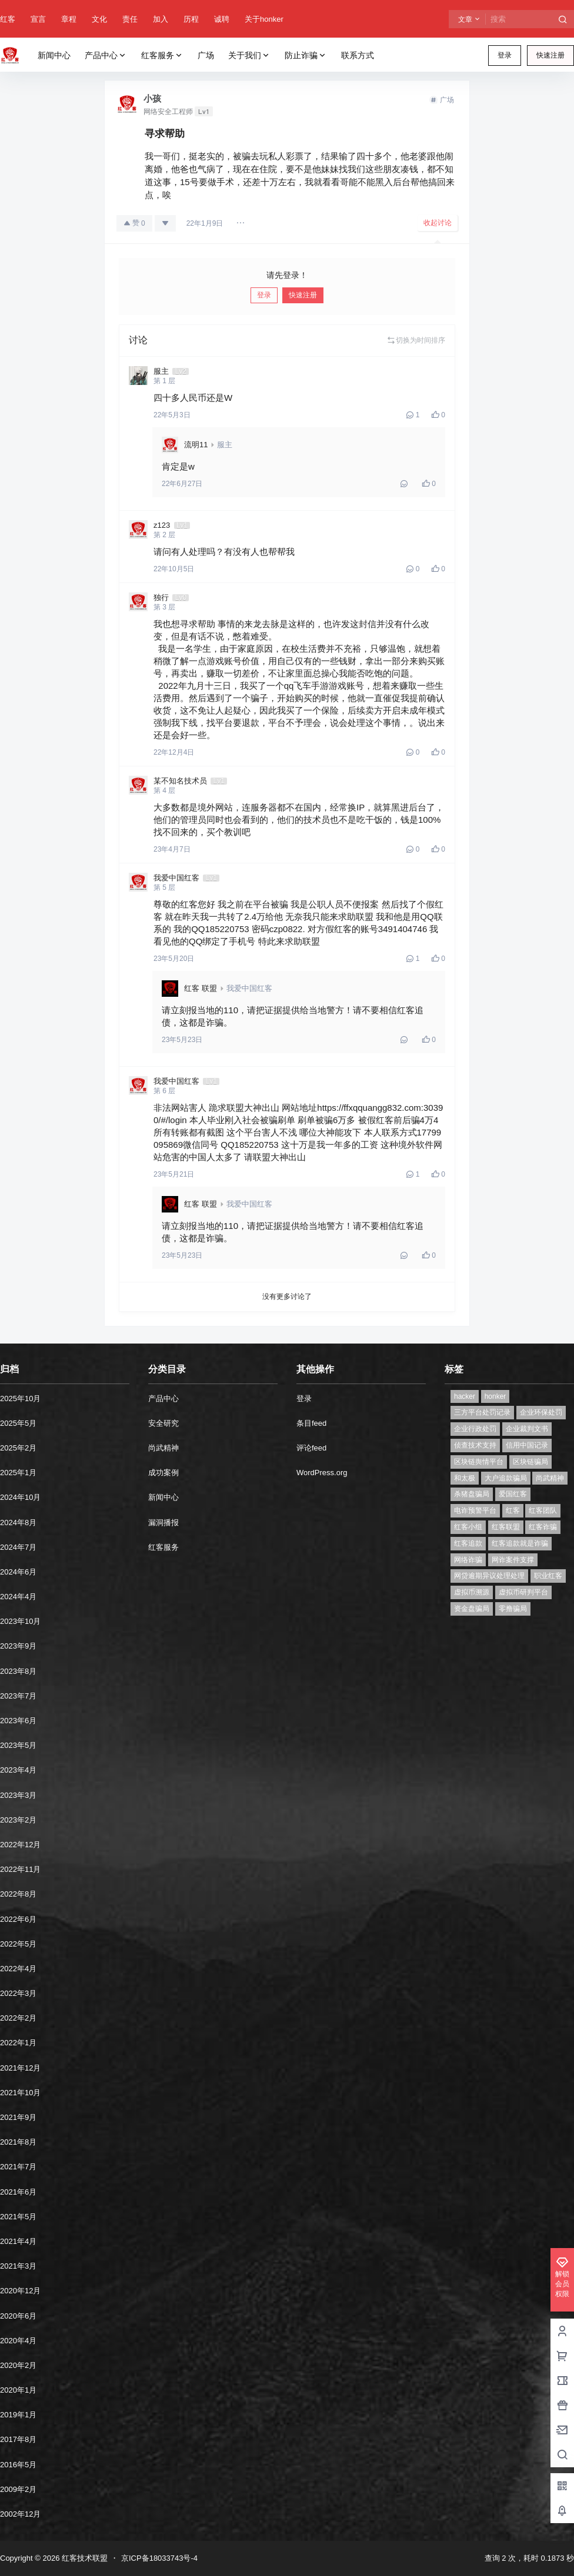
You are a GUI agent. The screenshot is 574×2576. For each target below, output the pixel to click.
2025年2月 (18, 1447)
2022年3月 (18, 1993)
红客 (7, 19)
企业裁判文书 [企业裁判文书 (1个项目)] (527, 1429)
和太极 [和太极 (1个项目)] (464, 1478)
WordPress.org (321, 1472)
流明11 (196, 444)
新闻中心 (163, 1497)
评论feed (311, 1447)
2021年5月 (18, 2216)
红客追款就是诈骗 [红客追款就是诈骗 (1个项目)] (520, 1543)
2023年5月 (18, 1745)
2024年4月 (18, 1596)
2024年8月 (18, 1522)
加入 (160, 19)
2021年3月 (18, 2266)
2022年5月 (18, 1943)
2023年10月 (20, 1621)
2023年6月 (18, 1720)
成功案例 (163, 1472)
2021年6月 (18, 2192)
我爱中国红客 (249, 988)
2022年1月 (18, 2042)
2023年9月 (18, 1646)
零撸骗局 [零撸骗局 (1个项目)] (513, 1608)
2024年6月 (18, 1571)
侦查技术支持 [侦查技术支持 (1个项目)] (475, 1445)
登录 (505, 55)
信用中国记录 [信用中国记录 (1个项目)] (527, 1445)
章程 (68, 19)
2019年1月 (18, 2414)
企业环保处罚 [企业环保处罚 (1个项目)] (541, 1412)
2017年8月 (18, 2439)
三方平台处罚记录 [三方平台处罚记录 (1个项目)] (482, 1412)
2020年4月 (18, 2340)
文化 (99, 19)
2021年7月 (18, 2166)
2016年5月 (18, 2464)
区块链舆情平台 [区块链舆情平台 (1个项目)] (478, 1462)
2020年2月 (18, 2365)
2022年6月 (18, 1919)
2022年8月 (18, 1894)
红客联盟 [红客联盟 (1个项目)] (506, 1527)
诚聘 (221, 19)
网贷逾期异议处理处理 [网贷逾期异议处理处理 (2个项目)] (489, 1576)
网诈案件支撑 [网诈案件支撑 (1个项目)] (513, 1560)
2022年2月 (18, 2018)
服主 (224, 444)
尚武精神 (163, 1447)
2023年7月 (18, 1695)
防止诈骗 (306, 55)
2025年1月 (18, 1472)
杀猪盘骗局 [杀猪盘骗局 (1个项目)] (471, 1494)
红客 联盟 (200, 988)
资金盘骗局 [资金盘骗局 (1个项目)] (471, 1608)
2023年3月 (18, 1795)
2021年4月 (18, 2241)
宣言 (38, 19)
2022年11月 (20, 1869)
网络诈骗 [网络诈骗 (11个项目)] (468, 1560)
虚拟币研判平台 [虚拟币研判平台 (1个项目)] (523, 1592)
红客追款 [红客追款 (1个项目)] (468, 1543)
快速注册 (550, 55)
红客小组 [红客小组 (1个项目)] (468, 1527)
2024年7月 (18, 1547)
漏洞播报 (163, 1522)
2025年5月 (18, 1423)
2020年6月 (18, 2316)
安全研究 (163, 1423)
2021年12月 (20, 2068)
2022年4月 (18, 1968)
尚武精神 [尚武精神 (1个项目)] (550, 1478)
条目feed (311, 1423)
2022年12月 (20, 1844)
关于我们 (249, 55)
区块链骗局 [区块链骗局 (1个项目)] (530, 1462)
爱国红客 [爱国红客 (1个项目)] (513, 1494)
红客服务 (162, 55)
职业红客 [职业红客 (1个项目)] (548, 1576)
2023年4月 (18, 1770)
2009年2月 (18, 2489)
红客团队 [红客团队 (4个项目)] (543, 1510)
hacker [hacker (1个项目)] (464, 1396)
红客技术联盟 (83, 2558)
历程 (191, 19)
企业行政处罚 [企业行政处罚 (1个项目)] (475, 1429)
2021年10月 (20, 2092)
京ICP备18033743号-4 (159, 2558)
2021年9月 (18, 2117)
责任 (130, 19)
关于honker (264, 19)
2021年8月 (18, 2142)
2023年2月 (18, 1819)
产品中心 (106, 55)
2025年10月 (20, 1398)
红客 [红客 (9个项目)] (513, 1510)
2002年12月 (20, 2514)
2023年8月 (18, 1671)
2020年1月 (18, 2390)
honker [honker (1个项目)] (495, 1396)
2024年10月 (20, 1497)
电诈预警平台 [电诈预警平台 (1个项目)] (475, 1510)
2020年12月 (20, 2290)
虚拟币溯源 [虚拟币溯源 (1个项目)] (471, 1592)
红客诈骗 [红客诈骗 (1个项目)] (543, 1527)
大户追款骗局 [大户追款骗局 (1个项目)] (506, 1478)
